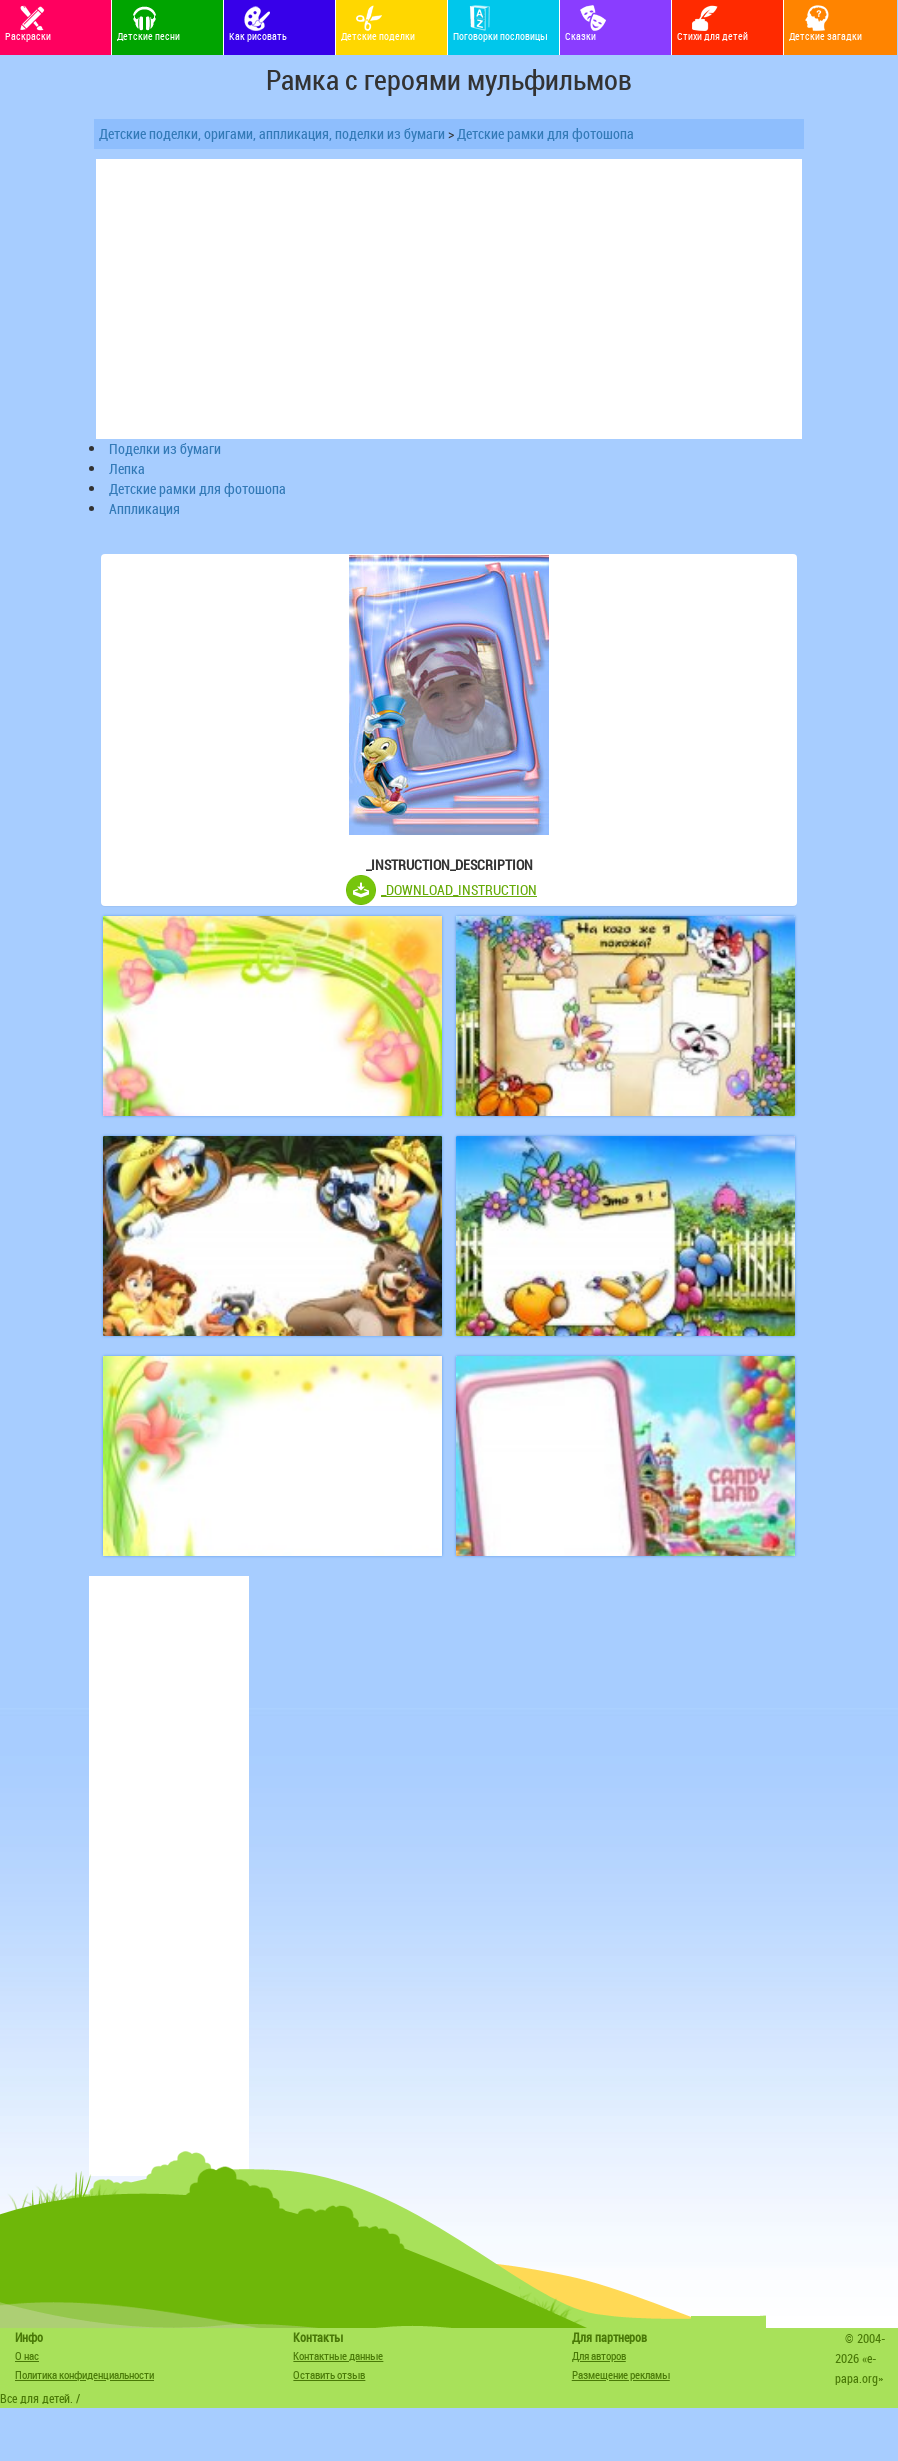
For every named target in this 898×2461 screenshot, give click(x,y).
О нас (27, 2355)
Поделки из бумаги (165, 448)
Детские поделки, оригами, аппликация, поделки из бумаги (272, 133)
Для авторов (599, 2355)
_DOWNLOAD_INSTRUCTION (459, 889)
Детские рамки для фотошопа (545, 133)
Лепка (127, 468)
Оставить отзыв (329, 2374)
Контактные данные (338, 2355)
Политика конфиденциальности (84, 2374)
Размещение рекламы (621, 2374)
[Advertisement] (169, 1876)
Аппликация (144, 508)
